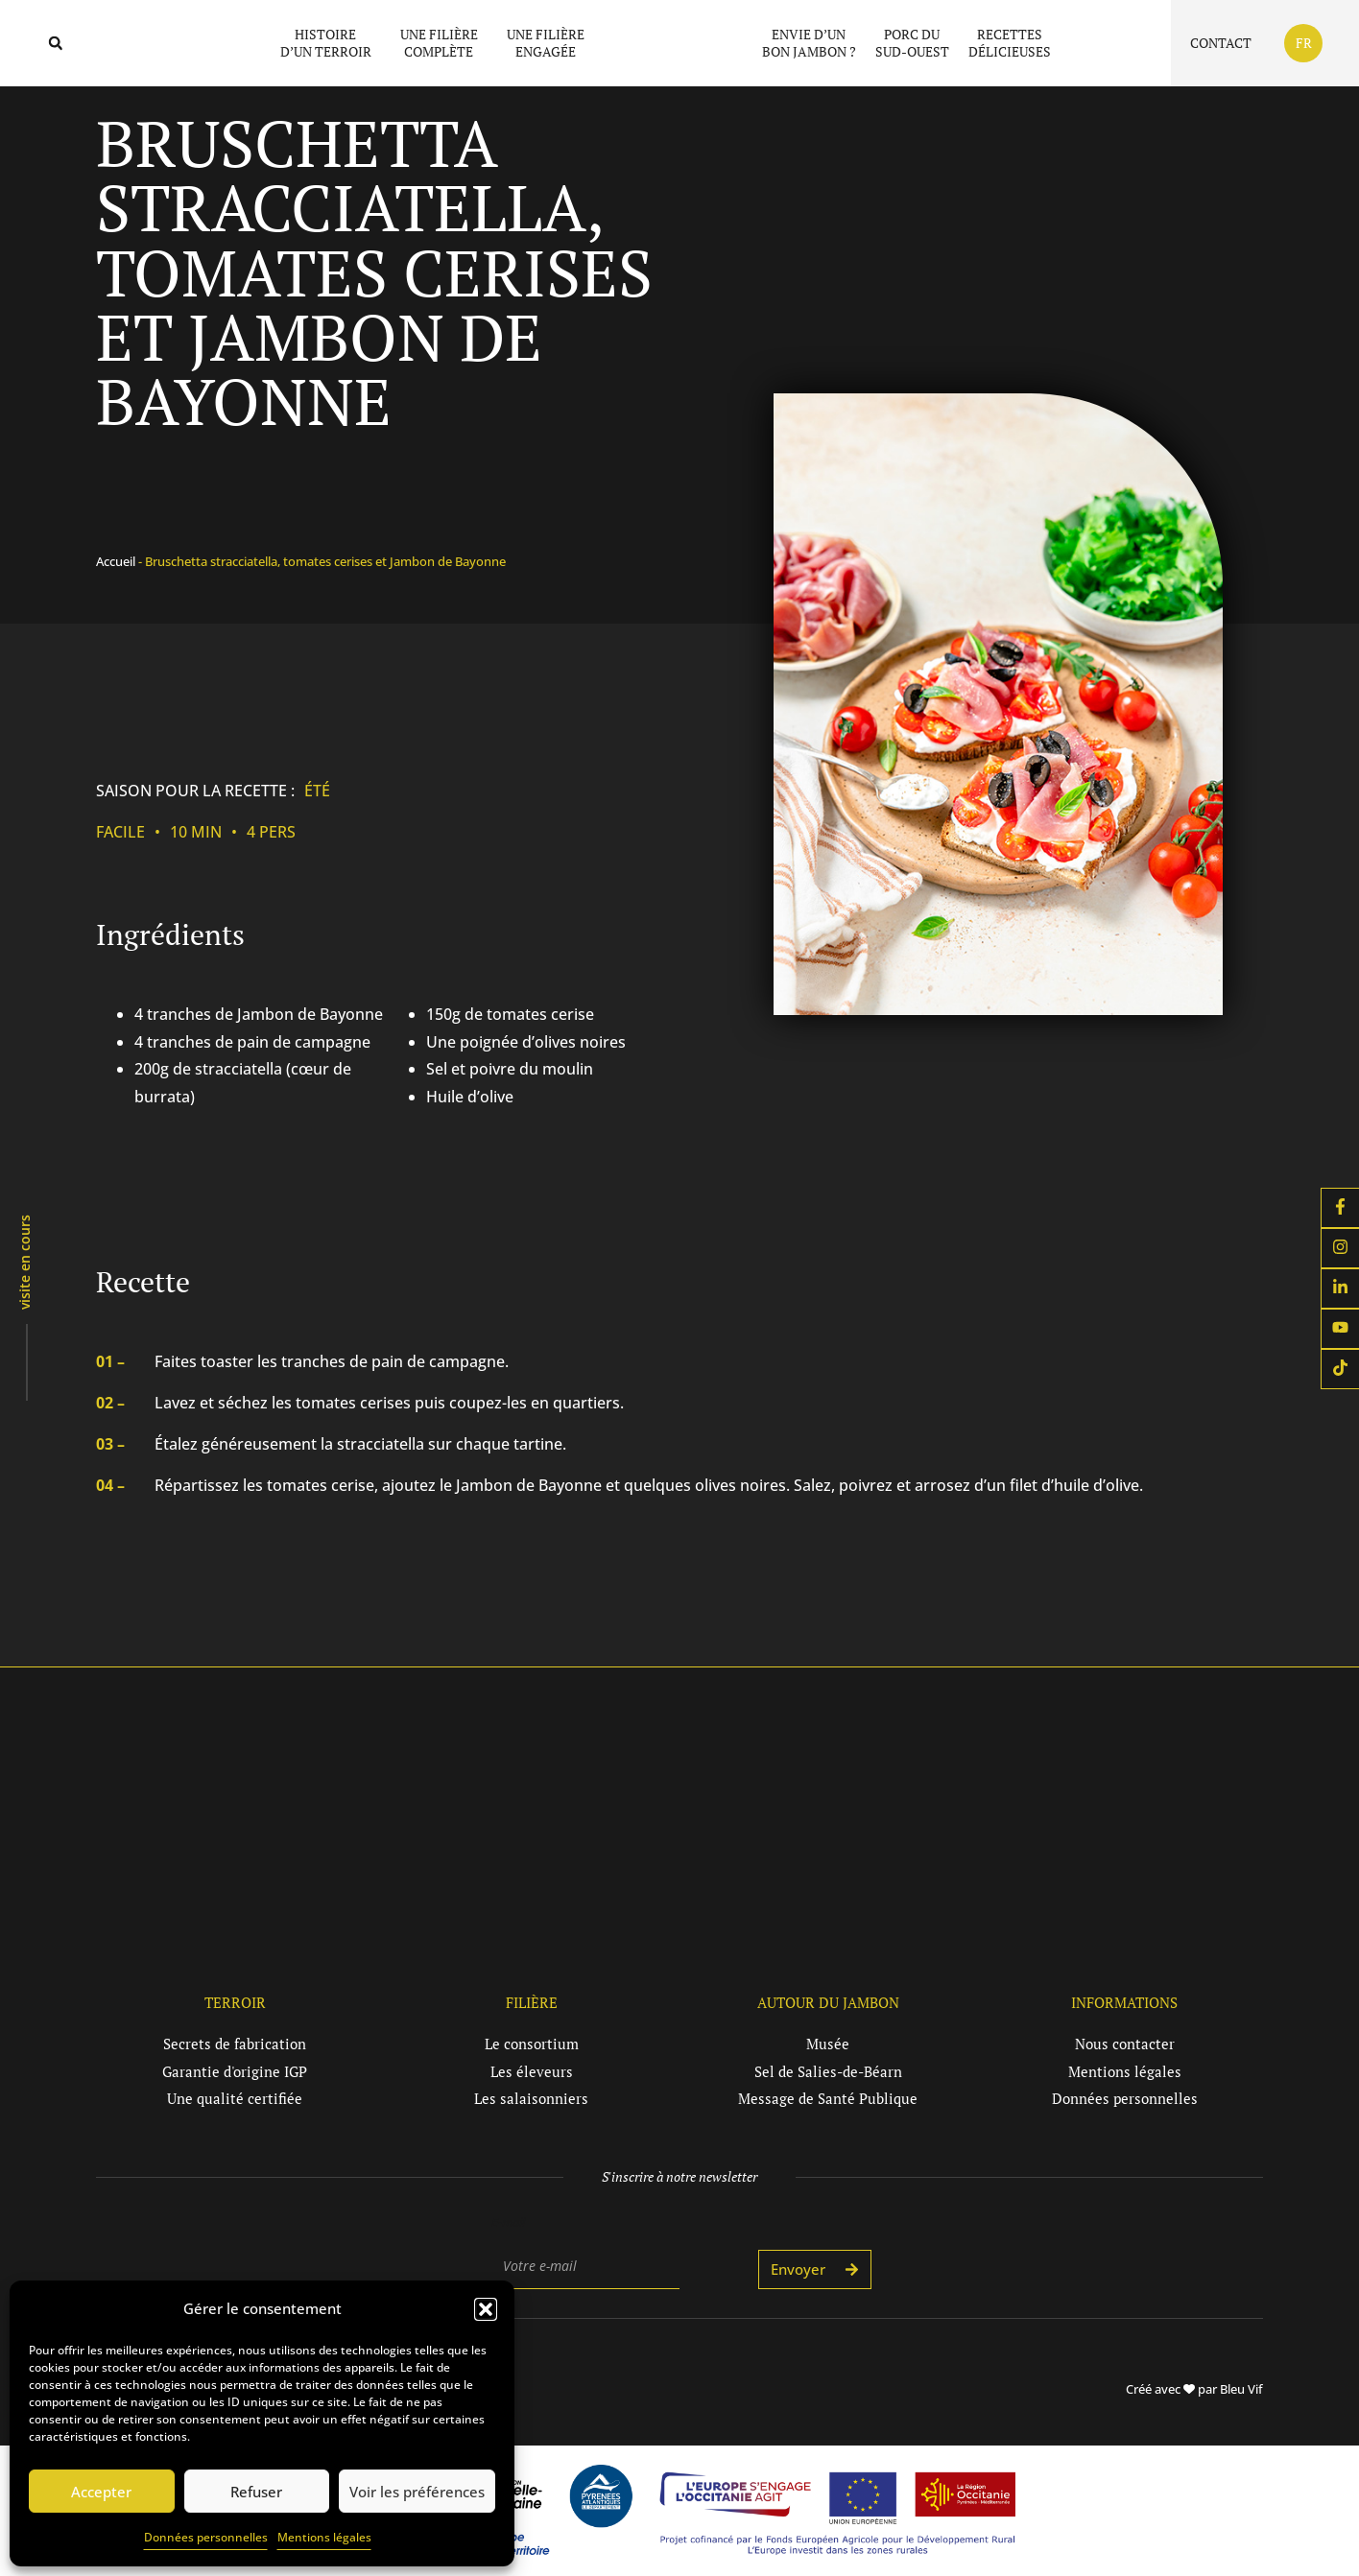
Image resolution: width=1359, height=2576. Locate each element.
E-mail (508, 2222)
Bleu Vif (1241, 2389)
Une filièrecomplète (444, 42)
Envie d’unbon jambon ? (809, 42)
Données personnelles (206, 2537)
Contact (1221, 43)
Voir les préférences (417, 2491)
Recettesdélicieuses (1009, 42)
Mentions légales (324, 2537)
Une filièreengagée (545, 42)
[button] (485, 2299)
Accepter (101, 2491)
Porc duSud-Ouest (912, 42)
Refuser (256, 2491)
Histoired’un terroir (330, 42)
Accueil (115, 561)
